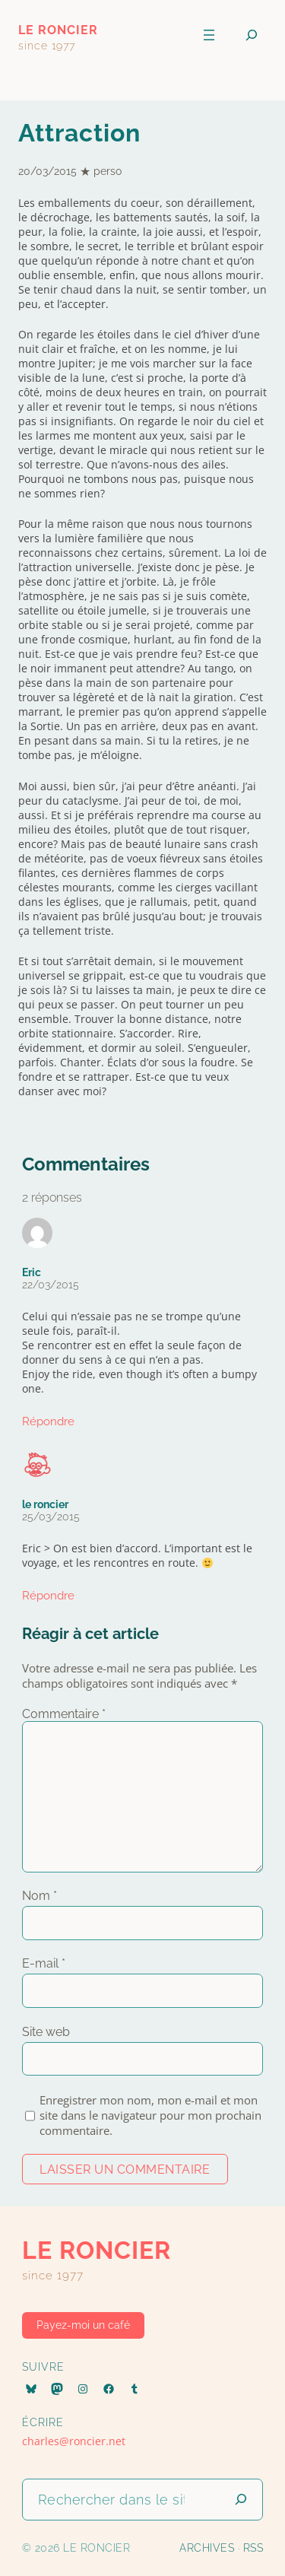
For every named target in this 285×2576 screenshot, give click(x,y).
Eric (31, 1272)
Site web (46, 2032)
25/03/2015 (51, 1516)
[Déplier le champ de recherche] (251, 35)
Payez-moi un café (83, 2325)
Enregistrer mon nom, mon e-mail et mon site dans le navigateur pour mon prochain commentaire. (150, 2115)
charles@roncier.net (73, 2441)
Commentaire (64, 1714)
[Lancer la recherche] (241, 2499)
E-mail (43, 1963)
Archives (206, 2548)
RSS (253, 2548)
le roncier (58, 30)
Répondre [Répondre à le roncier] (48, 1595)
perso (107, 171)
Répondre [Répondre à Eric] (48, 1421)
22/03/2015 (50, 1284)
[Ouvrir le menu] (209, 35)
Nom (39, 1895)
